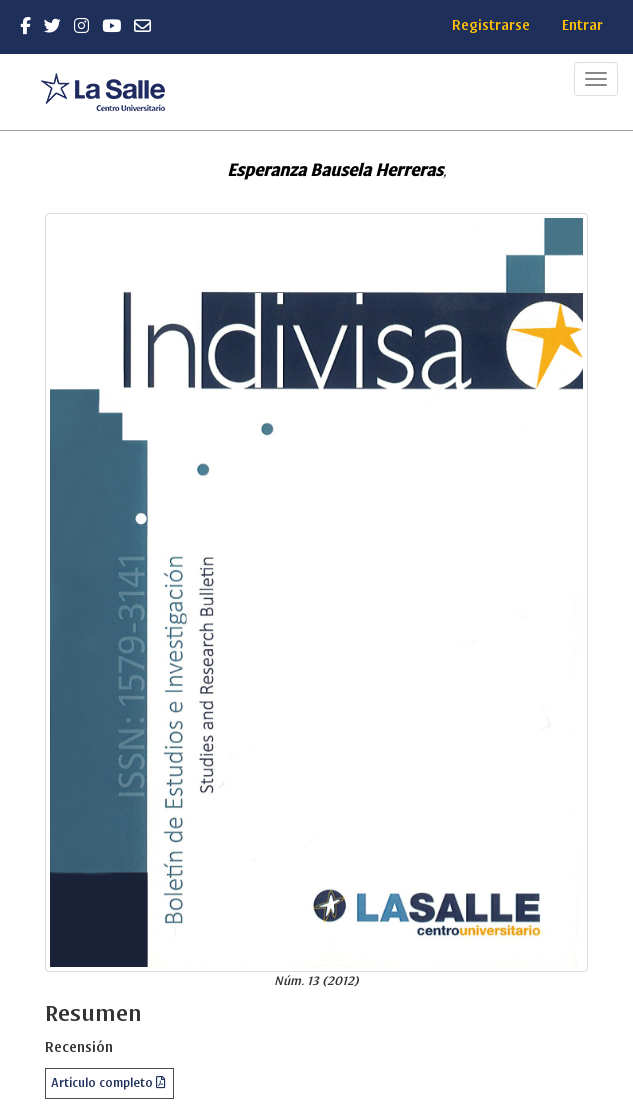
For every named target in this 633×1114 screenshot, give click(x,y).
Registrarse (491, 25)
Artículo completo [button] (103, 1083)
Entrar (582, 25)
